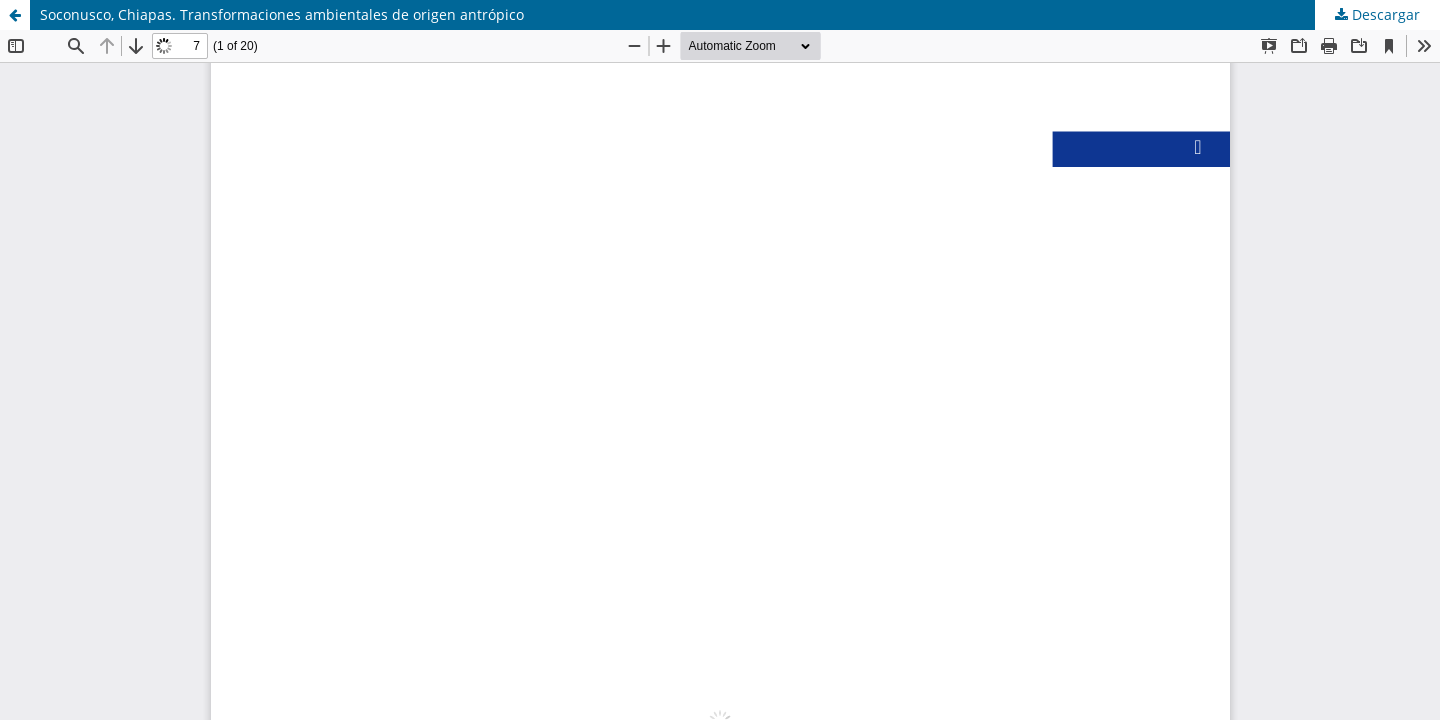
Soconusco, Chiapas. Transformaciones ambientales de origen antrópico (282, 14)
